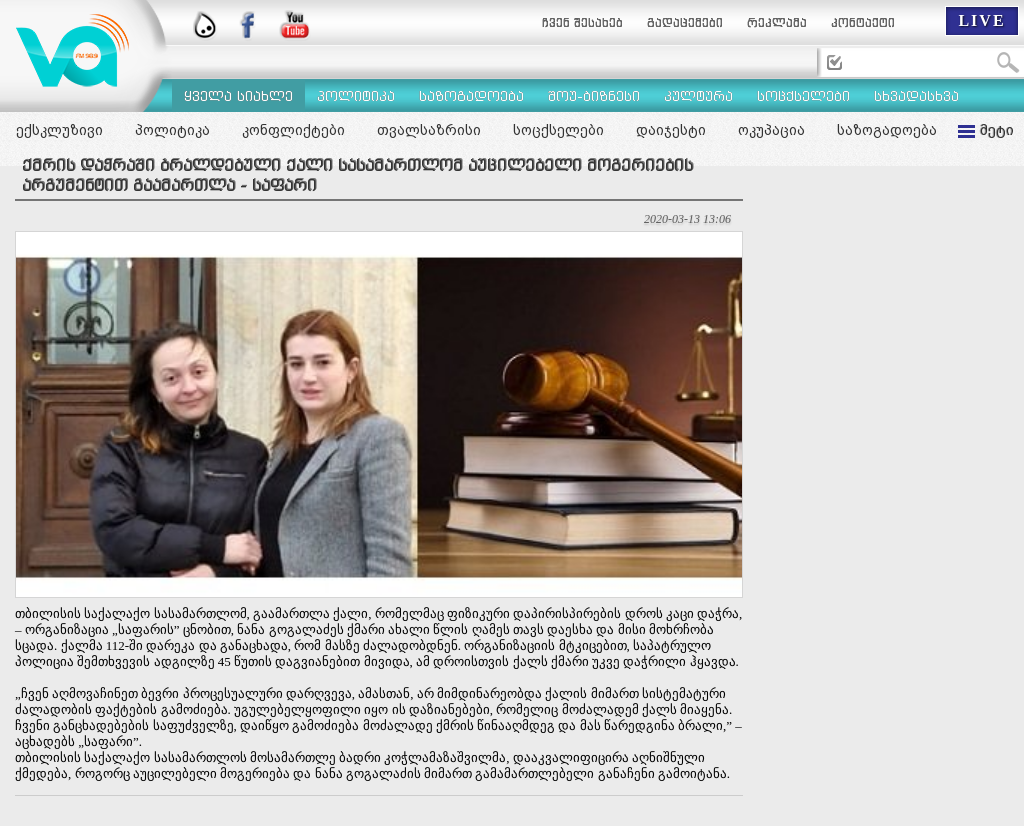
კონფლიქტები (293, 130)
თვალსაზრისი (429, 130)
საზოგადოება (887, 130)
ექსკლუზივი (59, 130)
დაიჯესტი (671, 130)
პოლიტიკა (172, 130)
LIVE (981, 20)
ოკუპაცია (771, 130)
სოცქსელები (558, 130)
